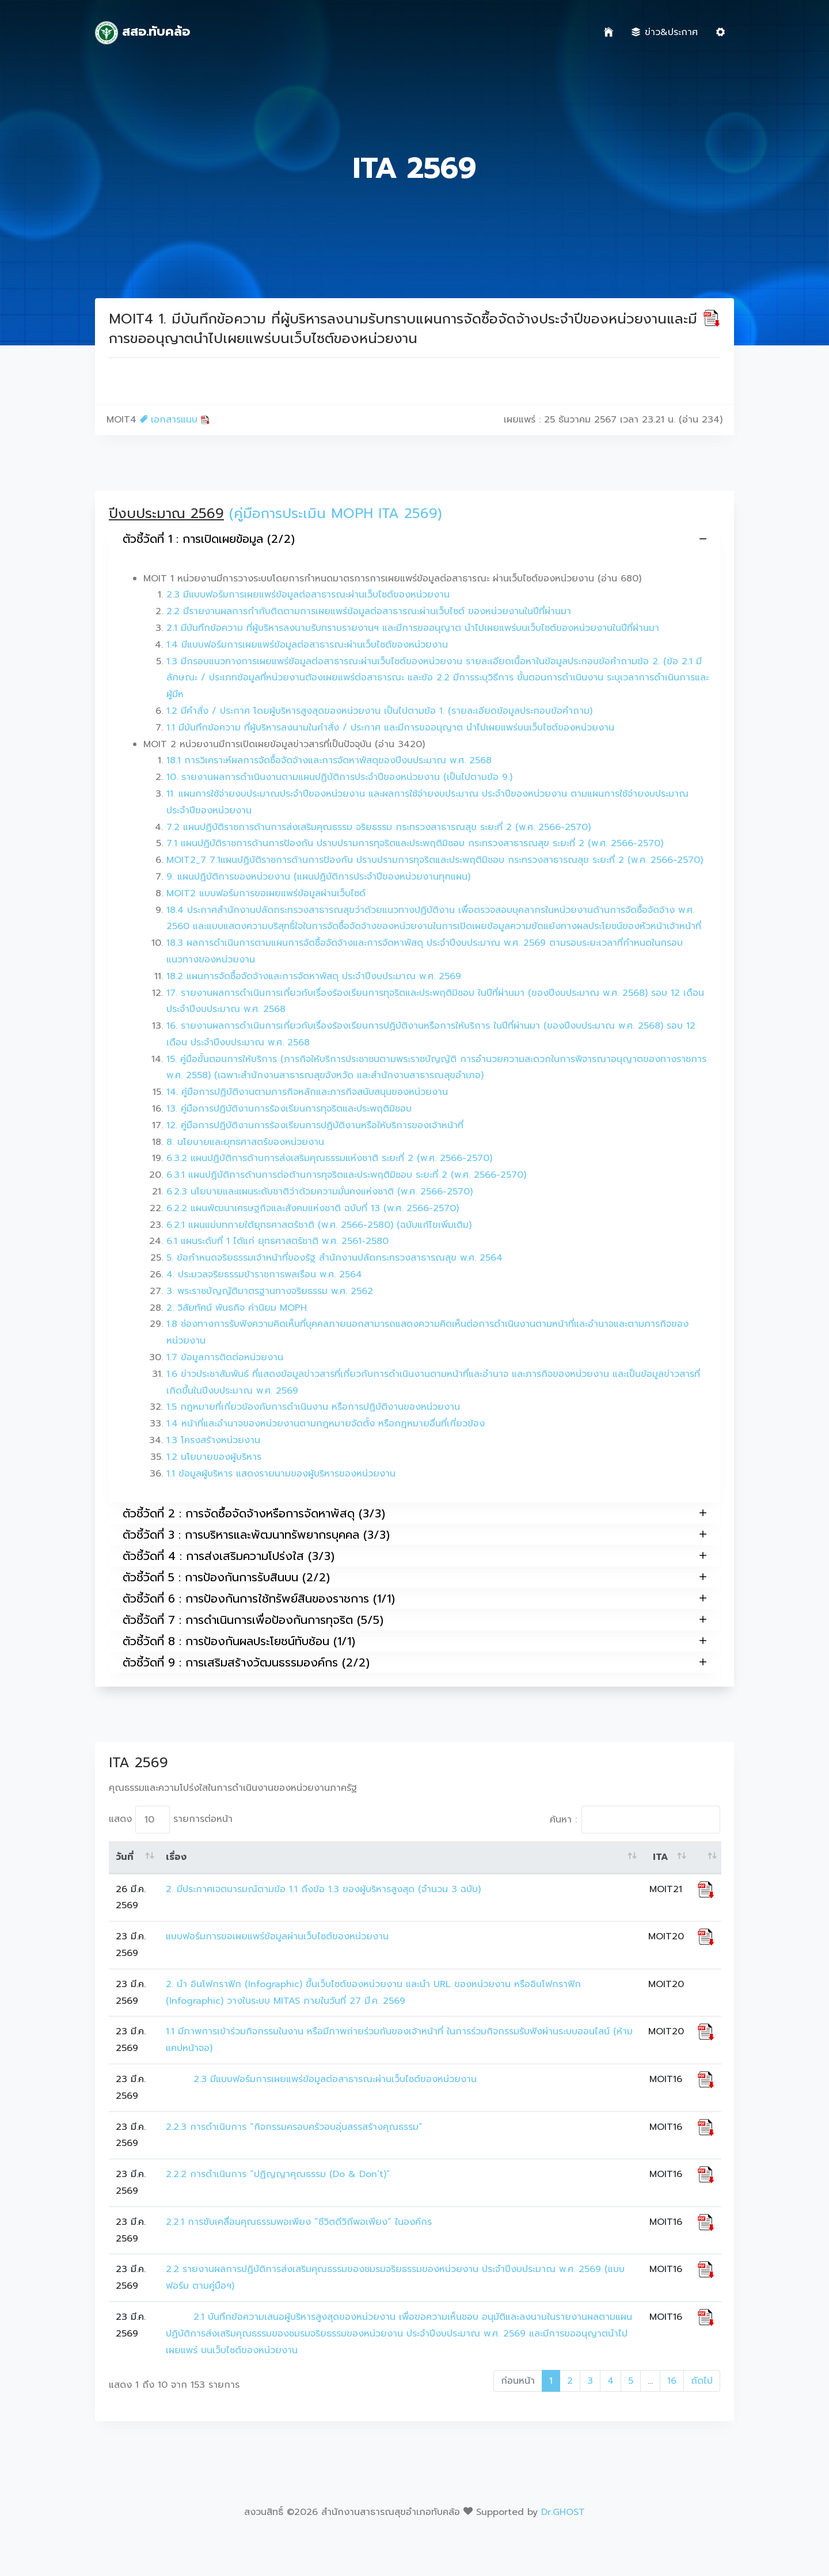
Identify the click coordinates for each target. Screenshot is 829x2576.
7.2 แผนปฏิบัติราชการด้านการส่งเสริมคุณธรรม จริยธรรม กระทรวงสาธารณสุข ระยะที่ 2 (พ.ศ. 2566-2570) (378, 827)
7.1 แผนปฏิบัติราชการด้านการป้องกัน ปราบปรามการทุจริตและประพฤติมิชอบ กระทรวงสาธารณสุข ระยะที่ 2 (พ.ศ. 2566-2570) (414, 843)
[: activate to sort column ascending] (706, 1857)
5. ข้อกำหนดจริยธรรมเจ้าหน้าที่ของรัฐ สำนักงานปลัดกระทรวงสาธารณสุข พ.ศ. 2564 (334, 1258)
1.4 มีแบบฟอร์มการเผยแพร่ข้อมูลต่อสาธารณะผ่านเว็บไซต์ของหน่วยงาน (307, 645)
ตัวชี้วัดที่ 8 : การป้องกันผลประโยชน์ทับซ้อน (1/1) (414, 1641)
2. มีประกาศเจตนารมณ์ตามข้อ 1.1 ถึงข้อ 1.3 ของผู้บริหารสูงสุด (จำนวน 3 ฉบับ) (323, 1889)
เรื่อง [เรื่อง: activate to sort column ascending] (176, 1857)
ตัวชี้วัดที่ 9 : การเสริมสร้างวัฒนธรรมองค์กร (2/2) (414, 1662)
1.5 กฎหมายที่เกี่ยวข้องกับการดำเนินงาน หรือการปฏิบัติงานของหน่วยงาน (313, 1407)
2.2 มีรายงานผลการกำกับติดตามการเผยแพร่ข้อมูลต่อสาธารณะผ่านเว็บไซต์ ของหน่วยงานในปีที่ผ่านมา (368, 611)
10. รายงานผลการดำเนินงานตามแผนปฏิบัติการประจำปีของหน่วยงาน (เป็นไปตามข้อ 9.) (339, 777)
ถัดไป (702, 2381)
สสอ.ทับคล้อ (142, 32)
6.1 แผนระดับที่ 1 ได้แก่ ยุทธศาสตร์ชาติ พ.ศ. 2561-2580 (277, 1241)
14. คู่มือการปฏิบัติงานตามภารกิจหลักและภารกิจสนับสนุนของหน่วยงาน (307, 1092)
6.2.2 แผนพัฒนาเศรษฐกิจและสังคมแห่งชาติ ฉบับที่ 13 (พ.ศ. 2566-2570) (312, 1208)
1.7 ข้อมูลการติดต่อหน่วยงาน (224, 1357)
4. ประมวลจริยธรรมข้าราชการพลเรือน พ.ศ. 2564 (264, 1274)
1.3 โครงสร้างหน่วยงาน (213, 1440)
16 (671, 2381)
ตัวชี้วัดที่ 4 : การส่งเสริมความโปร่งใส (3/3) (414, 1555)
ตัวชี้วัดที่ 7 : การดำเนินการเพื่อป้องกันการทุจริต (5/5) (414, 1619)
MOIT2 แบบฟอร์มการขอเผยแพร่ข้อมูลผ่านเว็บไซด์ (266, 893)
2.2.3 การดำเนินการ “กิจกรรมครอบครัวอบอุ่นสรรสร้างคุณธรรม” (294, 2127)
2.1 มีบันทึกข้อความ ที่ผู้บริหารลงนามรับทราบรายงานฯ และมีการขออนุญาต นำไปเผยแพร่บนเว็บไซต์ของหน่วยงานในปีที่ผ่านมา (412, 628)
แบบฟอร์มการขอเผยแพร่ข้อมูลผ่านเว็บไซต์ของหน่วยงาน (277, 1936)
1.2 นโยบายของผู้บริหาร (213, 1457)
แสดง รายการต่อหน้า (171, 1819)
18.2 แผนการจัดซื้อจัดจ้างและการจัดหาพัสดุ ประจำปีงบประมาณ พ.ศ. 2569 (313, 976)
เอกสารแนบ (175, 420)
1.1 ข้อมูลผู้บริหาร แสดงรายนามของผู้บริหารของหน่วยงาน (281, 1474)
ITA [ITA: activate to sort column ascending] (660, 1857)
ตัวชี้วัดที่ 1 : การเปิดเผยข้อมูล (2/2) (414, 539)
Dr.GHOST (563, 2512)
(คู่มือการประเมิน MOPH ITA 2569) (335, 513)
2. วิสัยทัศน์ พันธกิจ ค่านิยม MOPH (236, 1308)
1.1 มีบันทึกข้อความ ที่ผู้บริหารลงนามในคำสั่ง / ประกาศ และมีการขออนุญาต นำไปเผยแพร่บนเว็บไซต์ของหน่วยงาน (390, 728)
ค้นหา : (635, 1819)
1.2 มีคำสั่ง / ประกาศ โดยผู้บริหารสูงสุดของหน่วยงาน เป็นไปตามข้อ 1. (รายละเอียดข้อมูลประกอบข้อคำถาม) (379, 711)
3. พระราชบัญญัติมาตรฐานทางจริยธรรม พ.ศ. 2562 (269, 1291)
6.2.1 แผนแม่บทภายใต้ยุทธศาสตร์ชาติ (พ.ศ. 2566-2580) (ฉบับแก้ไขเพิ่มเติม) (318, 1225)
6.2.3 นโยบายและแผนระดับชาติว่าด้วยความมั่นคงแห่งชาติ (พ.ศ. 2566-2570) (319, 1191)
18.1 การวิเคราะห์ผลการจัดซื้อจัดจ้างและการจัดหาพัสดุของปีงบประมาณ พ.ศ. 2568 (329, 760)
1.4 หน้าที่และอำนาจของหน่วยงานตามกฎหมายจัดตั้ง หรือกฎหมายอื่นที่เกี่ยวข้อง (325, 1423)
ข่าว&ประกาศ (665, 32)
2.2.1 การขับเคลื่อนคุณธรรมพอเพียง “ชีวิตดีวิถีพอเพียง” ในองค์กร (299, 2222)
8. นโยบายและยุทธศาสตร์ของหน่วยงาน (245, 1142)
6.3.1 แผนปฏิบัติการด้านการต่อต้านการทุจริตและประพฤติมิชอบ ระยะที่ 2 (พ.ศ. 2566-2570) (346, 1175)
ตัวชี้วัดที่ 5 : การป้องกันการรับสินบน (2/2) (414, 1577)
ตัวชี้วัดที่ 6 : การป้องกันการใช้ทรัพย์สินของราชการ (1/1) (414, 1598)
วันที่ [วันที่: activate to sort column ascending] (125, 1857)
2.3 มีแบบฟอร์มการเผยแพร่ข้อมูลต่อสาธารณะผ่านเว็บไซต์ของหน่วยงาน (308, 595)
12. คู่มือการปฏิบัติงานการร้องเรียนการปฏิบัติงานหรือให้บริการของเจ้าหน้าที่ (314, 1125)
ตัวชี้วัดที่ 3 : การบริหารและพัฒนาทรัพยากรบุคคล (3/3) (414, 1534)
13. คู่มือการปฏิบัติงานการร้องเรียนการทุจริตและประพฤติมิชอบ (289, 1109)
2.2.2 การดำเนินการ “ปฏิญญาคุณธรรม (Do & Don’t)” (278, 2174)
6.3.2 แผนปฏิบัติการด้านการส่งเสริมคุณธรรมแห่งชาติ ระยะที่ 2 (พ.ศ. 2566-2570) (329, 1158)
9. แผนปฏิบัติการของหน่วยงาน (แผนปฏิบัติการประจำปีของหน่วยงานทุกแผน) (318, 877)
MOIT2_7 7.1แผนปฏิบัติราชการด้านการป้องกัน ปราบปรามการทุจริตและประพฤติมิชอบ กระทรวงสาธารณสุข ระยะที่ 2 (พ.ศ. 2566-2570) (434, 860)
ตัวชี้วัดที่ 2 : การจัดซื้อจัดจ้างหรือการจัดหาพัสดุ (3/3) (414, 1513)
